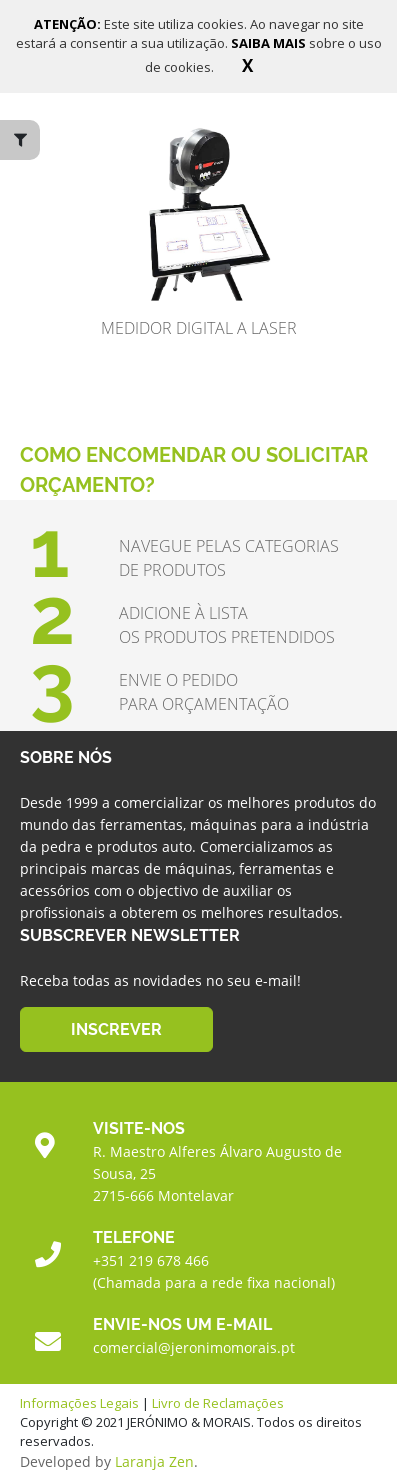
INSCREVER (116, 1029)
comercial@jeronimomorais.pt (194, 1347)
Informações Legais (79, 1403)
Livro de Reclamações (218, 1403)
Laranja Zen (154, 1461)
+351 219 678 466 (151, 1260)
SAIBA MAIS (270, 43)
